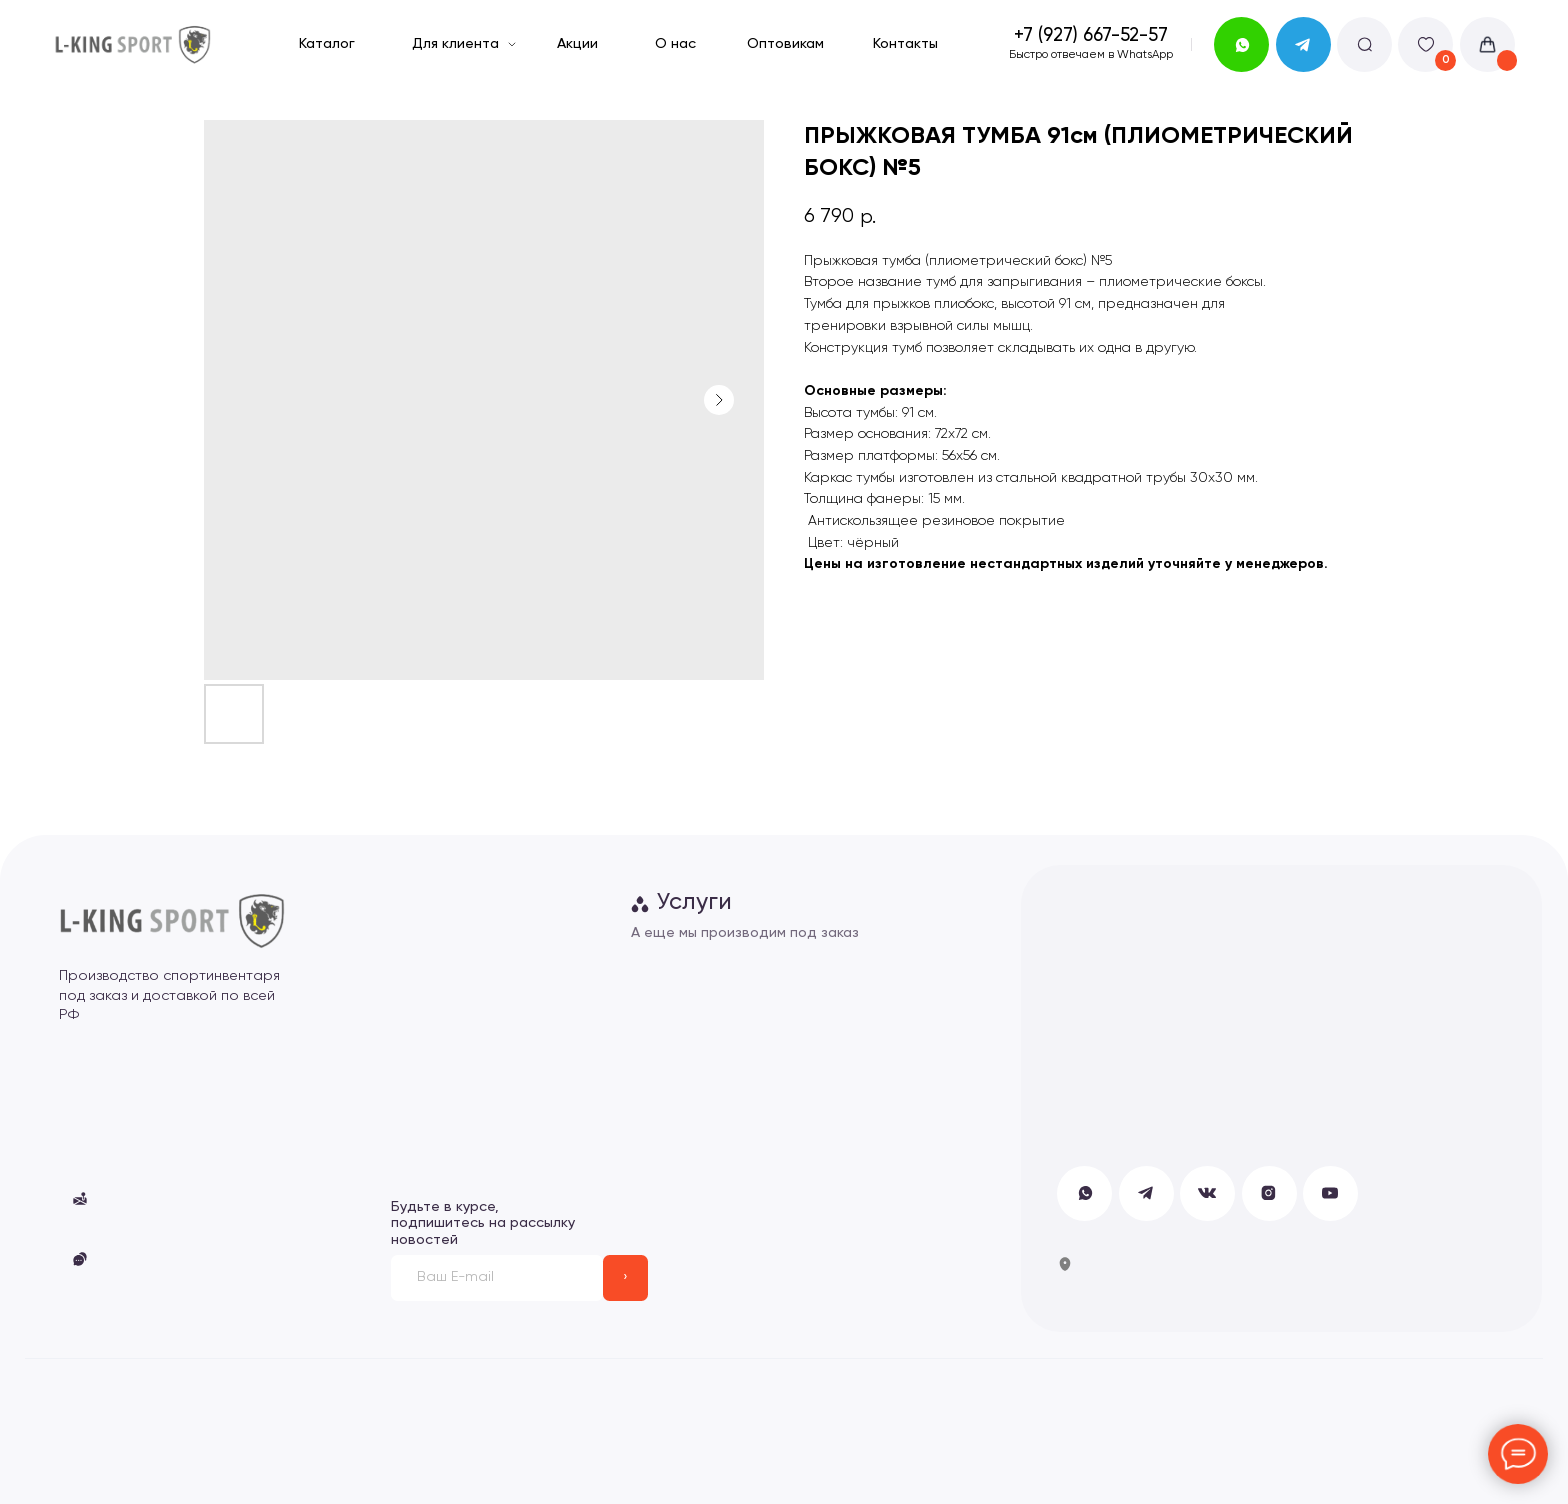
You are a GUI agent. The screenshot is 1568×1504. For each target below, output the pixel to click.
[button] (80, 1259)
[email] (497, 1278)
